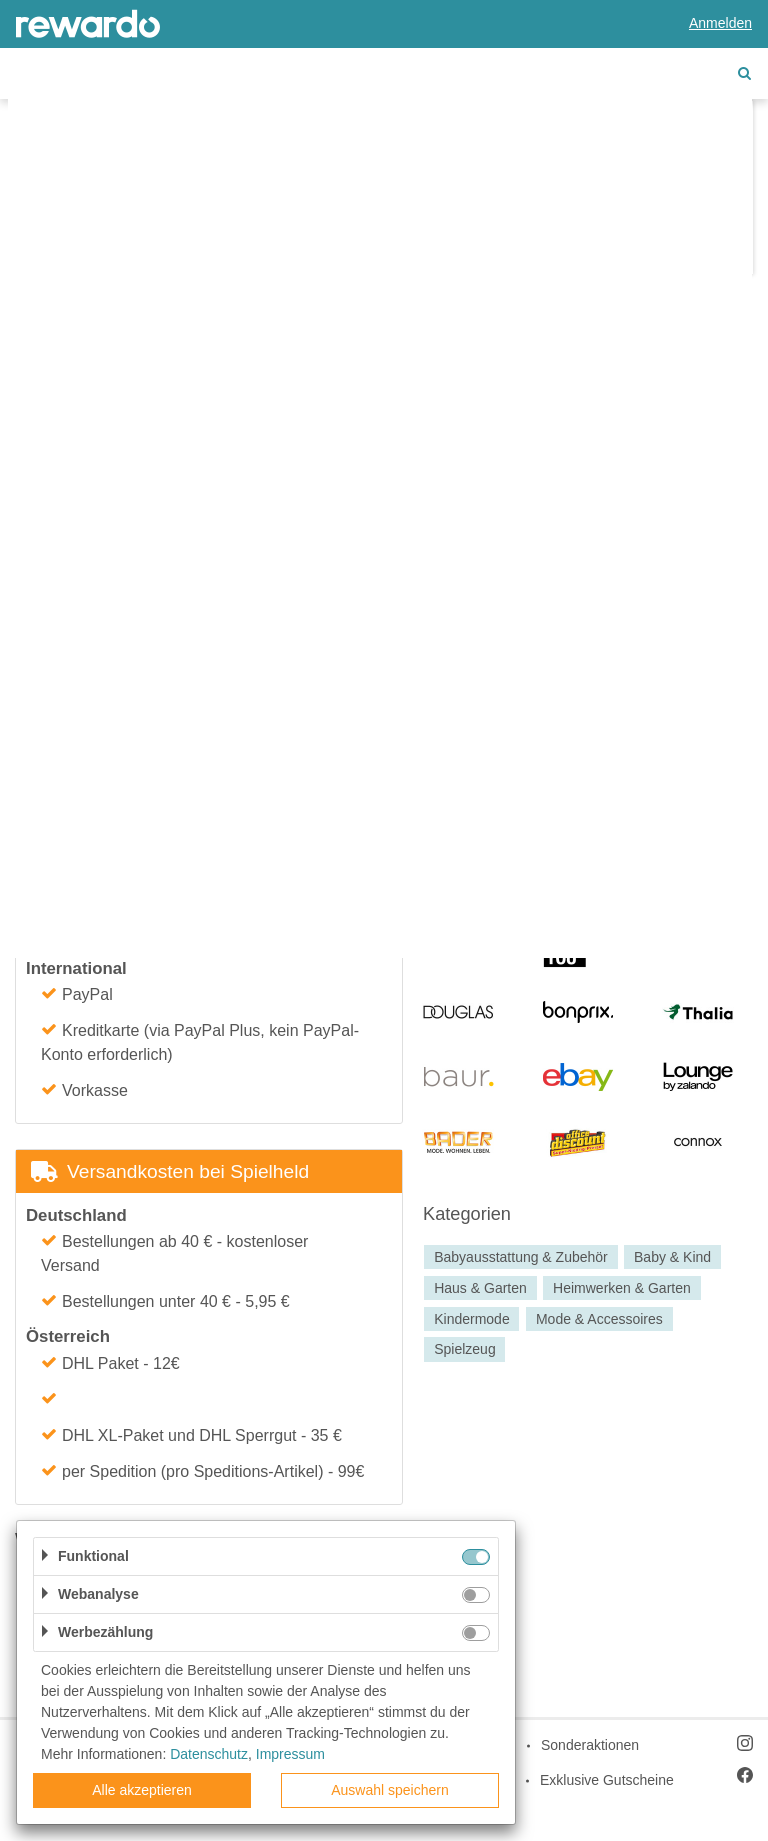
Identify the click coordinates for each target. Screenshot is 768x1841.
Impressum (290, 1754)
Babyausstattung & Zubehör (521, 1257)
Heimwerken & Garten (622, 1288)
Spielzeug (465, 1350)
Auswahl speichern (390, 1790)
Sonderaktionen (590, 1745)
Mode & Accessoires (599, 1319)
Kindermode (472, 1319)
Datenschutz (209, 1754)
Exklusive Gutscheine (607, 1780)
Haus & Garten (480, 1288)
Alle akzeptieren (142, 1790)
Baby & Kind (672, 1257)
